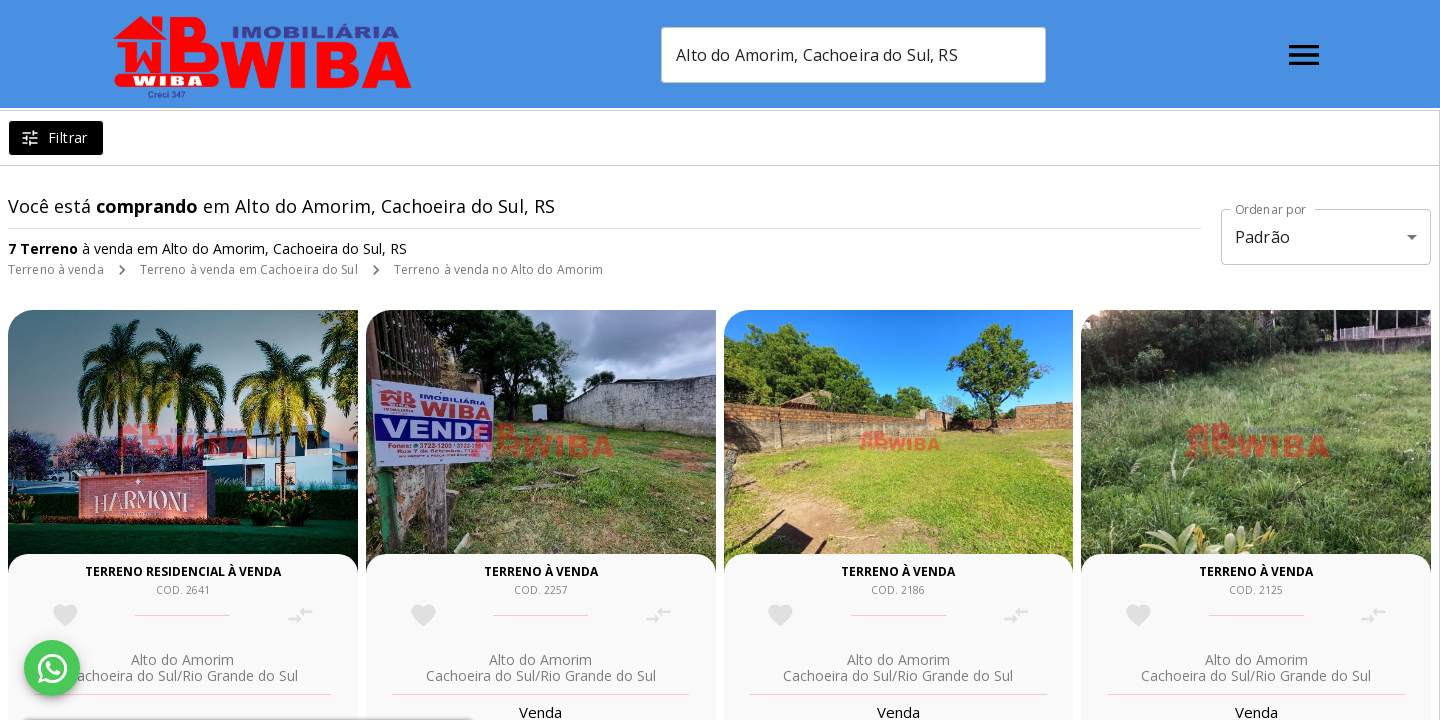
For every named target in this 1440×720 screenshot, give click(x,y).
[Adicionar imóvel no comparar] (300, 615)
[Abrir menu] (1304, 55)
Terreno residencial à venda (183, 571)
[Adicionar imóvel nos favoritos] (65, 615)
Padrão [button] (1262, 237)
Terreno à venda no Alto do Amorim (499, 269)
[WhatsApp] (52, 668)
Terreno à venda (56, 269)
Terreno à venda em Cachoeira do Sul (249, 269)
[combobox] (853, 55)
